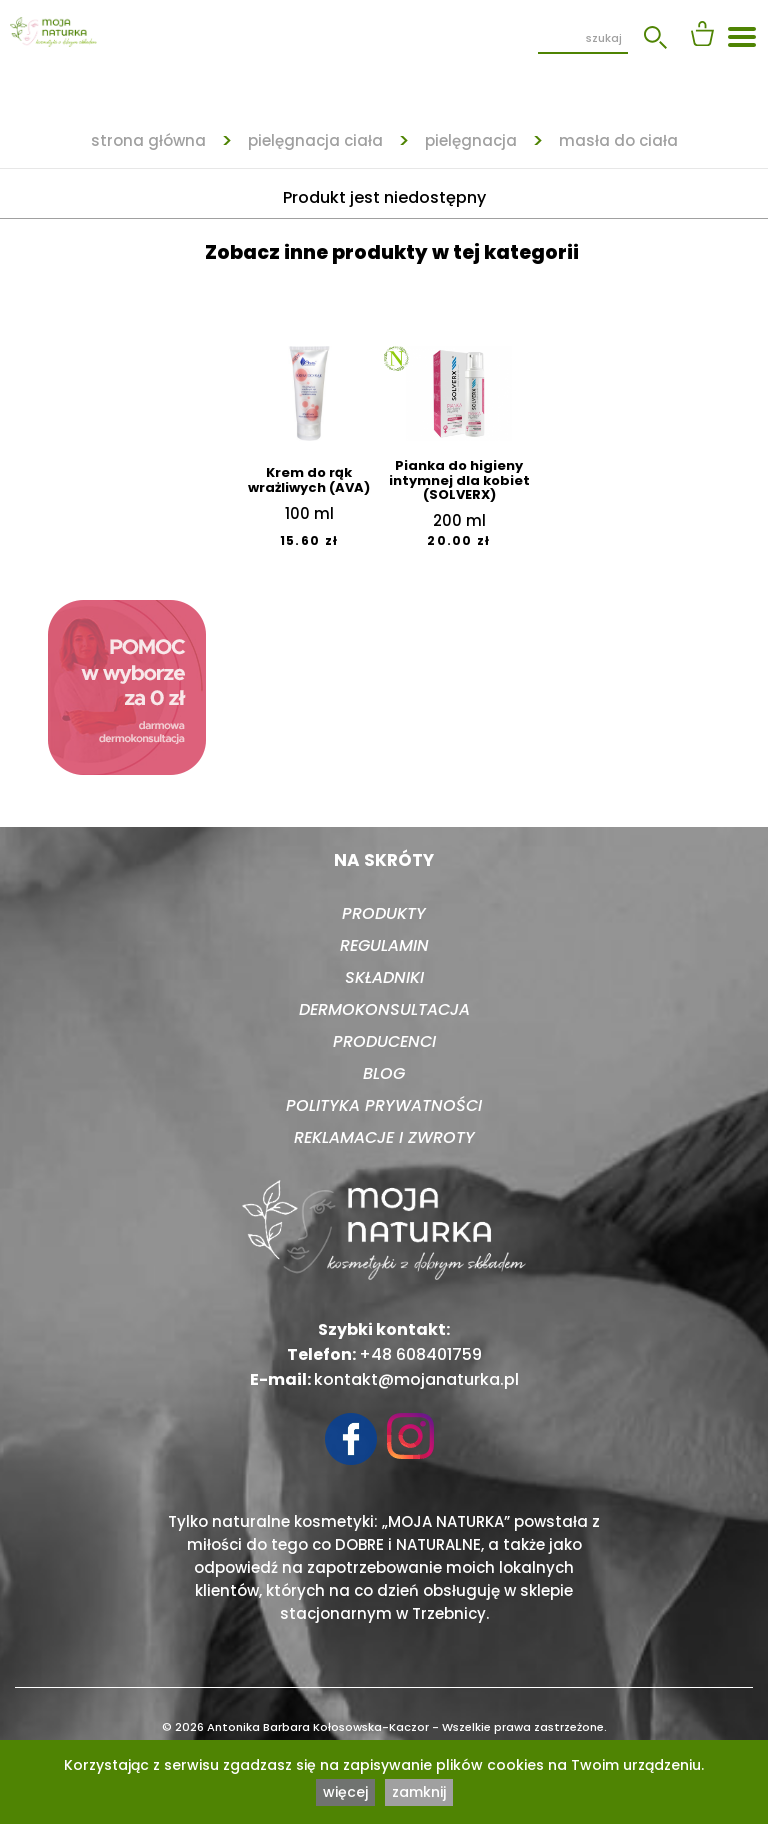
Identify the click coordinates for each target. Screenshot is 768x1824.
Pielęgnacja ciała (315, 140)
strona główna (148, 140)
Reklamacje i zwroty (384, 1137)
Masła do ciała (618, 140)
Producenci (384, 1041)
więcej (345, 1792)
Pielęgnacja (471, 140)
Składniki (384, 977)
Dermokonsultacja (384, 1009)
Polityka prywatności (384, 1105)
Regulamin (384, 945)
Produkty (384, 913)
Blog (384, 1073)
